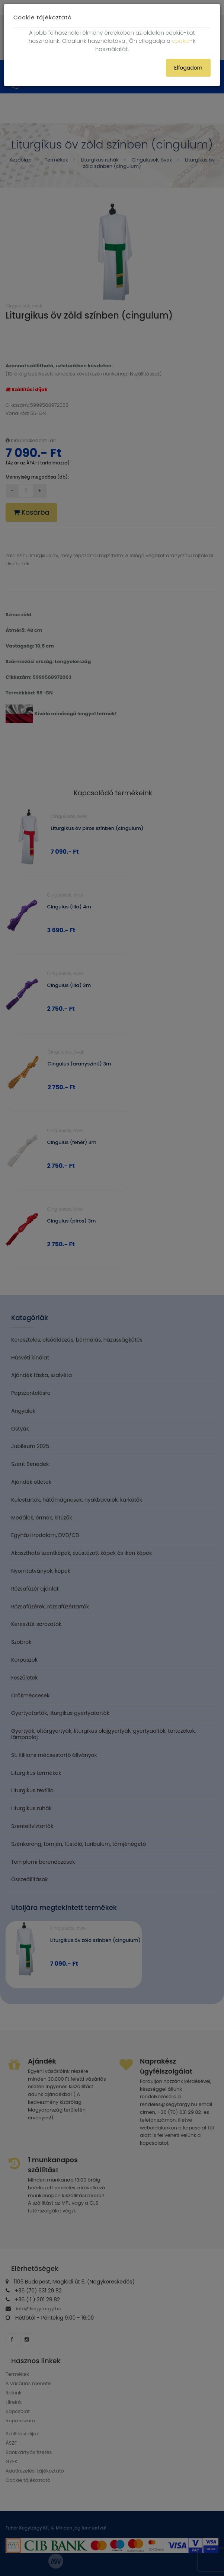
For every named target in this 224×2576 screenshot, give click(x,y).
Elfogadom (188, 67)
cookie (181, 41)
